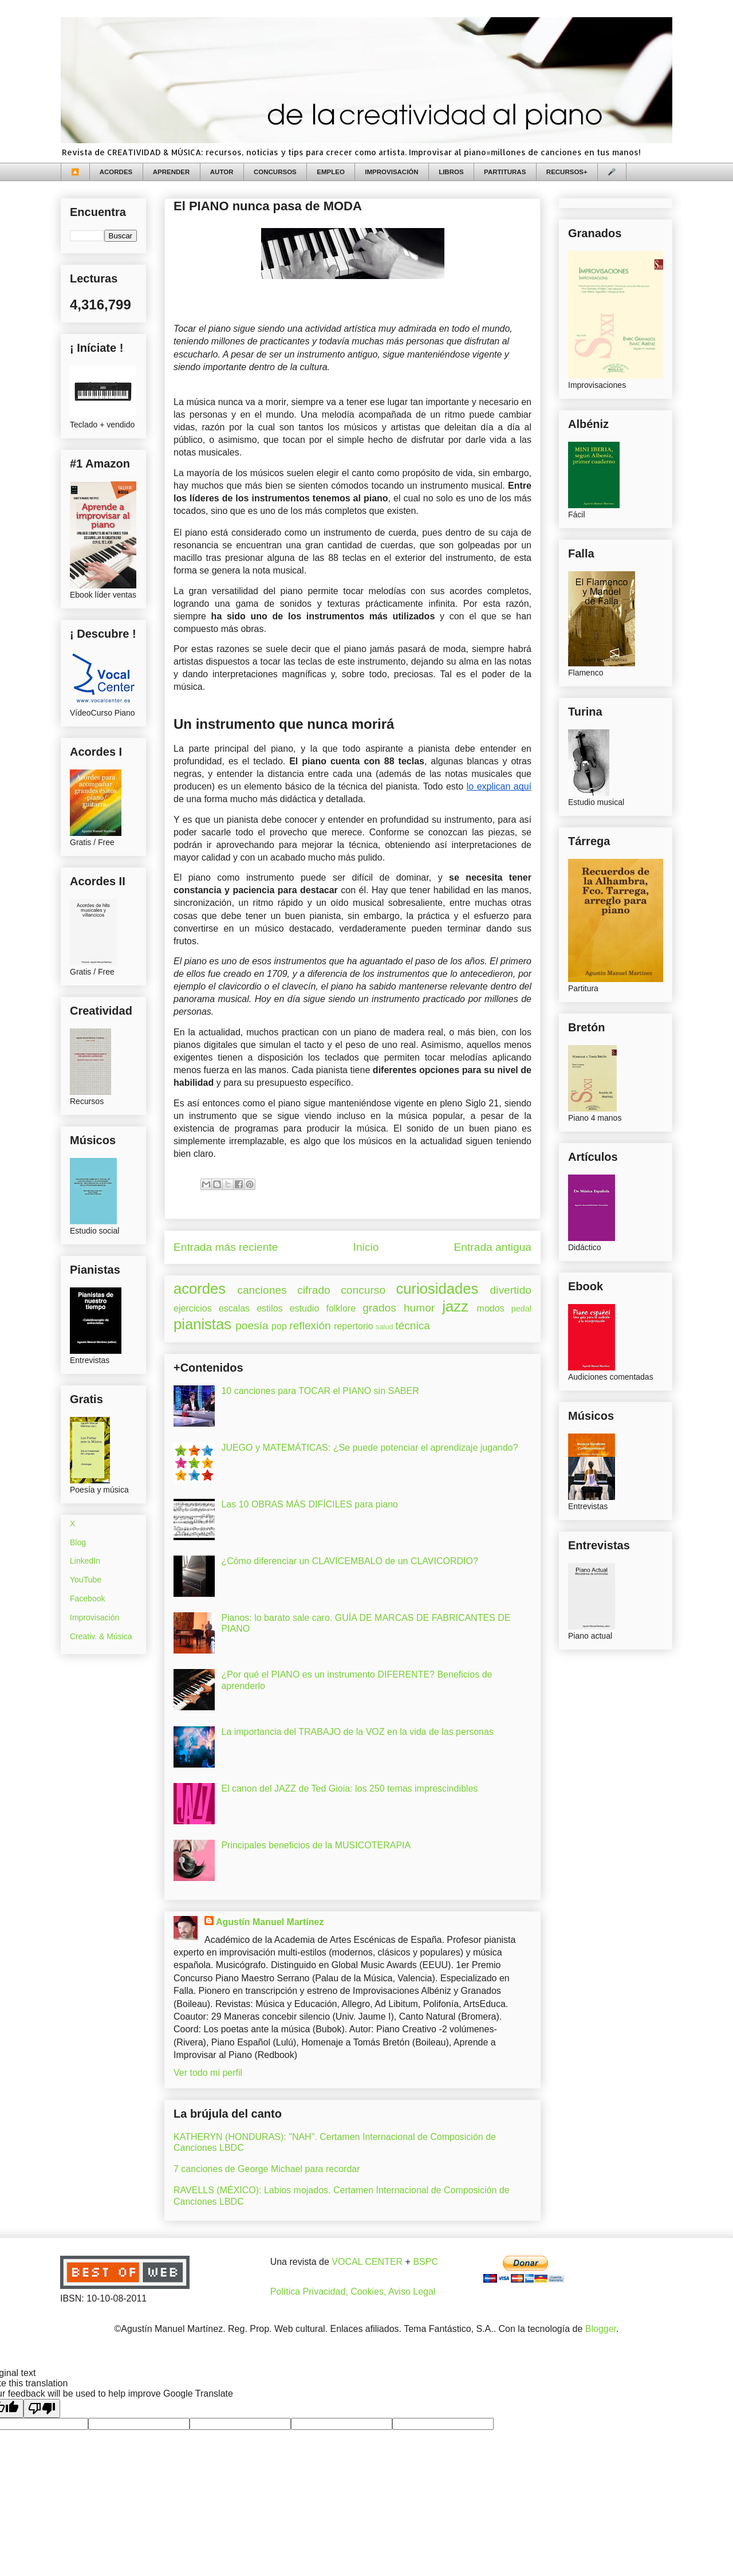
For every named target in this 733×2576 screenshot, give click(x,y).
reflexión (310, 1326)
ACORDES (116, 171)
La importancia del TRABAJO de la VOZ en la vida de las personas (357, 1732)
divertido (510, 1290)
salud (384, 1326)
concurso (363, 1290)
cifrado (313, 1290)
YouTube (85, 1579)
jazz (455, 1306)
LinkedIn (85, 1560)
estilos (269, 1308)
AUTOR (222, 171)
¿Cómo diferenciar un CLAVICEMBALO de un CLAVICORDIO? (349, 1561)
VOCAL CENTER (367, 2262)
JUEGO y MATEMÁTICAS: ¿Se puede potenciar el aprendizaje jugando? (369, 1447)
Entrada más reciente (226, 1247)
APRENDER (171, 171)
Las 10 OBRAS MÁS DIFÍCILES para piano (309, 1504)
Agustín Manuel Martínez (270, 1922)
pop (279, 1326)
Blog (78, 1542)
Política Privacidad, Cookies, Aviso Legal (353, 2291)
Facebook (87, 1598)
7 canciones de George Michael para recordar (267, 2169)
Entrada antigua (492, 1247)
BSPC (425, 2262)
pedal (521, 1308)
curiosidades (437, 1289)
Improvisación (94, 1617)
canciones (261, 1290)
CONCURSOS (275, 171)
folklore (341, 1308)
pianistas (202, 1324)
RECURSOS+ (567, 171)
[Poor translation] (41, 2408)
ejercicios (193, 1308)
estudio (305, 1308)
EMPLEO (331, 171)
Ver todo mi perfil (208, 2073)
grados (379, 1308)
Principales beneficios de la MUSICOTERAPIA (316, 1845)
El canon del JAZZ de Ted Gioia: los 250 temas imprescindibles (349, 1788)
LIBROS (451, 171)
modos (491, 1308)
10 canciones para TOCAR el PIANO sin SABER (320, 1391)
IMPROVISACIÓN (391, 171)
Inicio (366, 1247)
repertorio (353, 1326)
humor (419, 1308)
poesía (252, 1326)
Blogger (600, 2329)
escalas (234, 1308)
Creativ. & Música (101, 1636)
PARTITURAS (505, 171)
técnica (412, 1326)
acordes (200, 1289)
